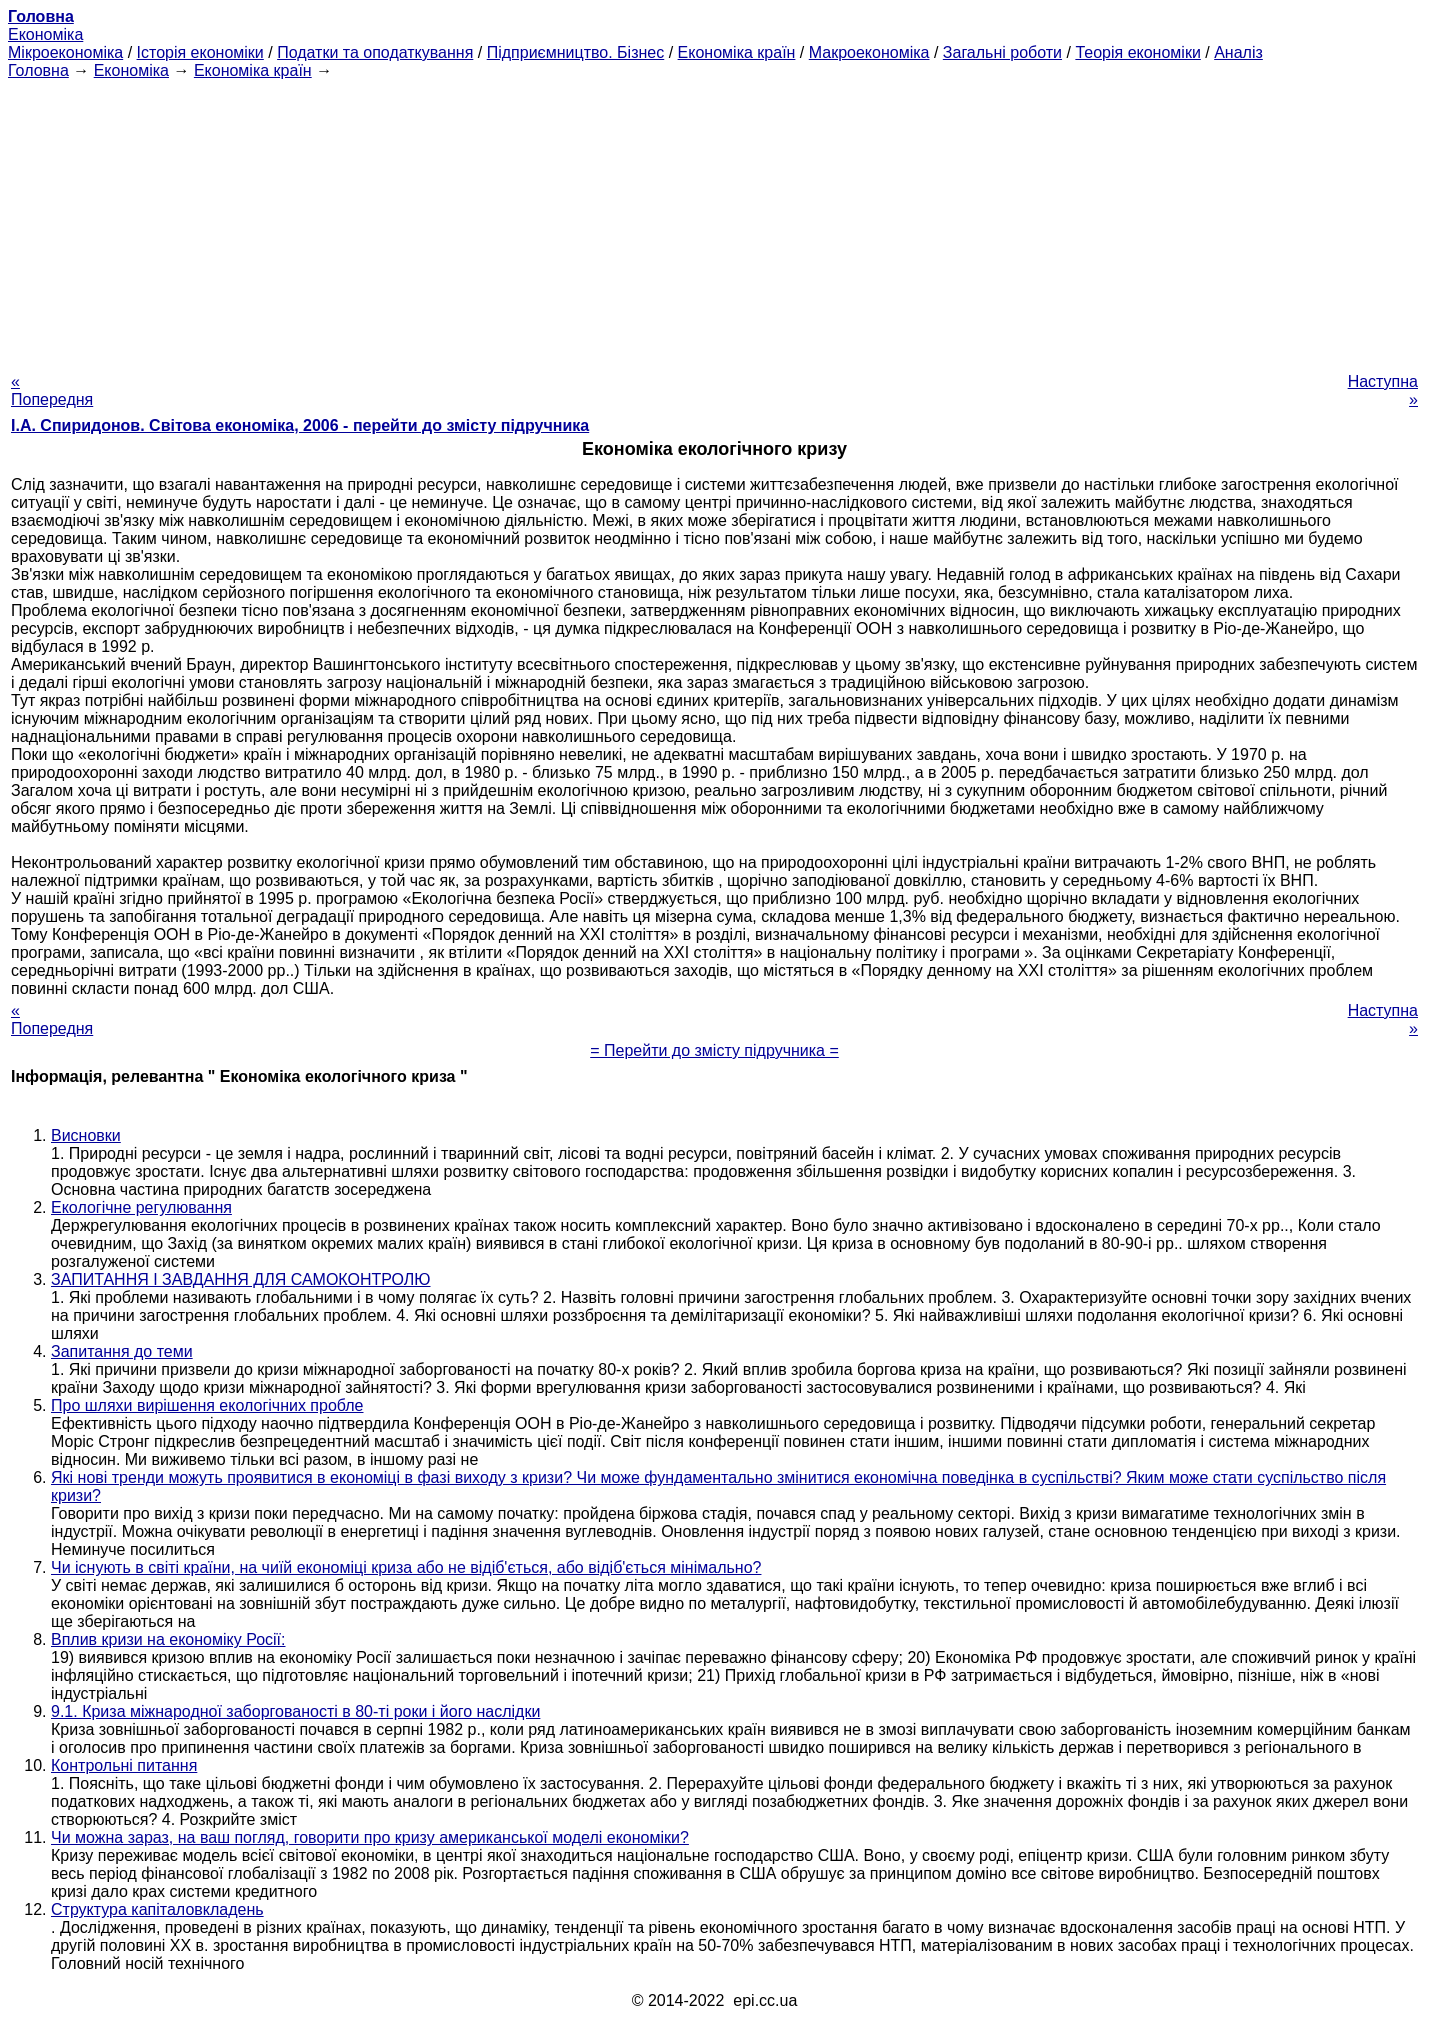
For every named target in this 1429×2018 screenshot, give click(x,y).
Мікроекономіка (65, 52)
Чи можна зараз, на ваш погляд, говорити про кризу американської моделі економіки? (370, 1837)
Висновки (86, 1135)
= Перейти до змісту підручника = (714, 1050)
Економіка (45, 34)
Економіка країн (737, 52)
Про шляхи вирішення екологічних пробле (207, 1405)
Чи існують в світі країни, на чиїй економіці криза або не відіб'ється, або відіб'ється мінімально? (406, 1567)
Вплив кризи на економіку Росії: (168, 1639)
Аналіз (1238, 52)
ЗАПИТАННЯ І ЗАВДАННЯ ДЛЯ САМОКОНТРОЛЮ (241, 1279)
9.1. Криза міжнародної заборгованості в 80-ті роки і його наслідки (295, 1711)
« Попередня (52, 390)
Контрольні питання (124, 1765)
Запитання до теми (122, 1351)
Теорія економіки (1137, 52)
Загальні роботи (1002, 52)
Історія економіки (200, 52)
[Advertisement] (715, 220)
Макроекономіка (869, 52)
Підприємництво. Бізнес (576, 52)
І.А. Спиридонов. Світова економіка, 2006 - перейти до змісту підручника (300, 425)
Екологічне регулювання (141, 1207)
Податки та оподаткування (375, 52)
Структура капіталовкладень (157, 1909)
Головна (38, 70)
